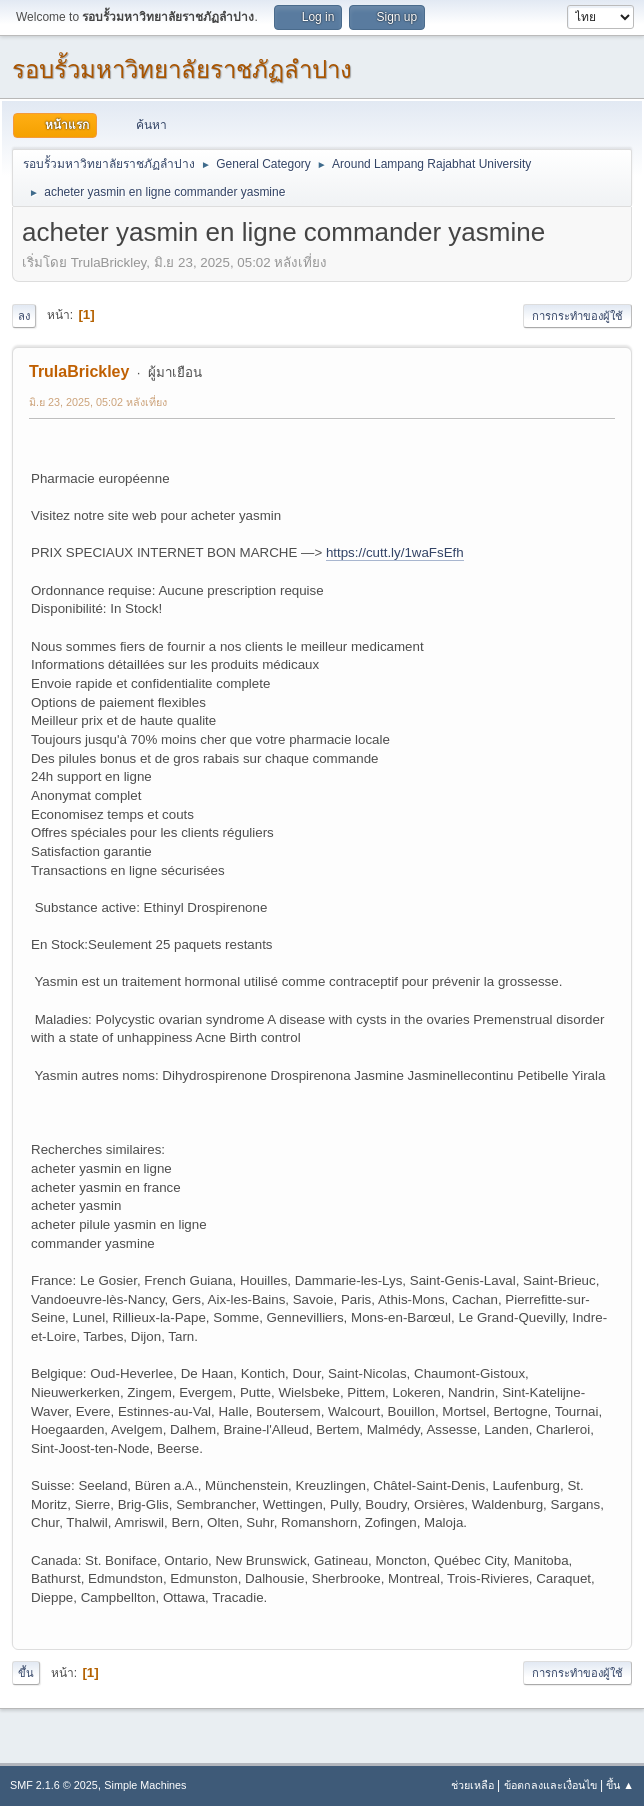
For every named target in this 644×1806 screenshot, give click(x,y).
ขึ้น (26, 1673)
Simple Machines (145, 1785)
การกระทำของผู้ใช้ (577, 316)
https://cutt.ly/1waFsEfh (395, 552)
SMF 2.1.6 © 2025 (54, 1785)
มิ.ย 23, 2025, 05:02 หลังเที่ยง (98, 402)
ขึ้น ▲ (620, 1785)
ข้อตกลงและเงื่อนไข (550, 1785)
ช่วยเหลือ (472, 1785)
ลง (24, 316)
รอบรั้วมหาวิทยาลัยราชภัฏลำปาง (182, 69)
